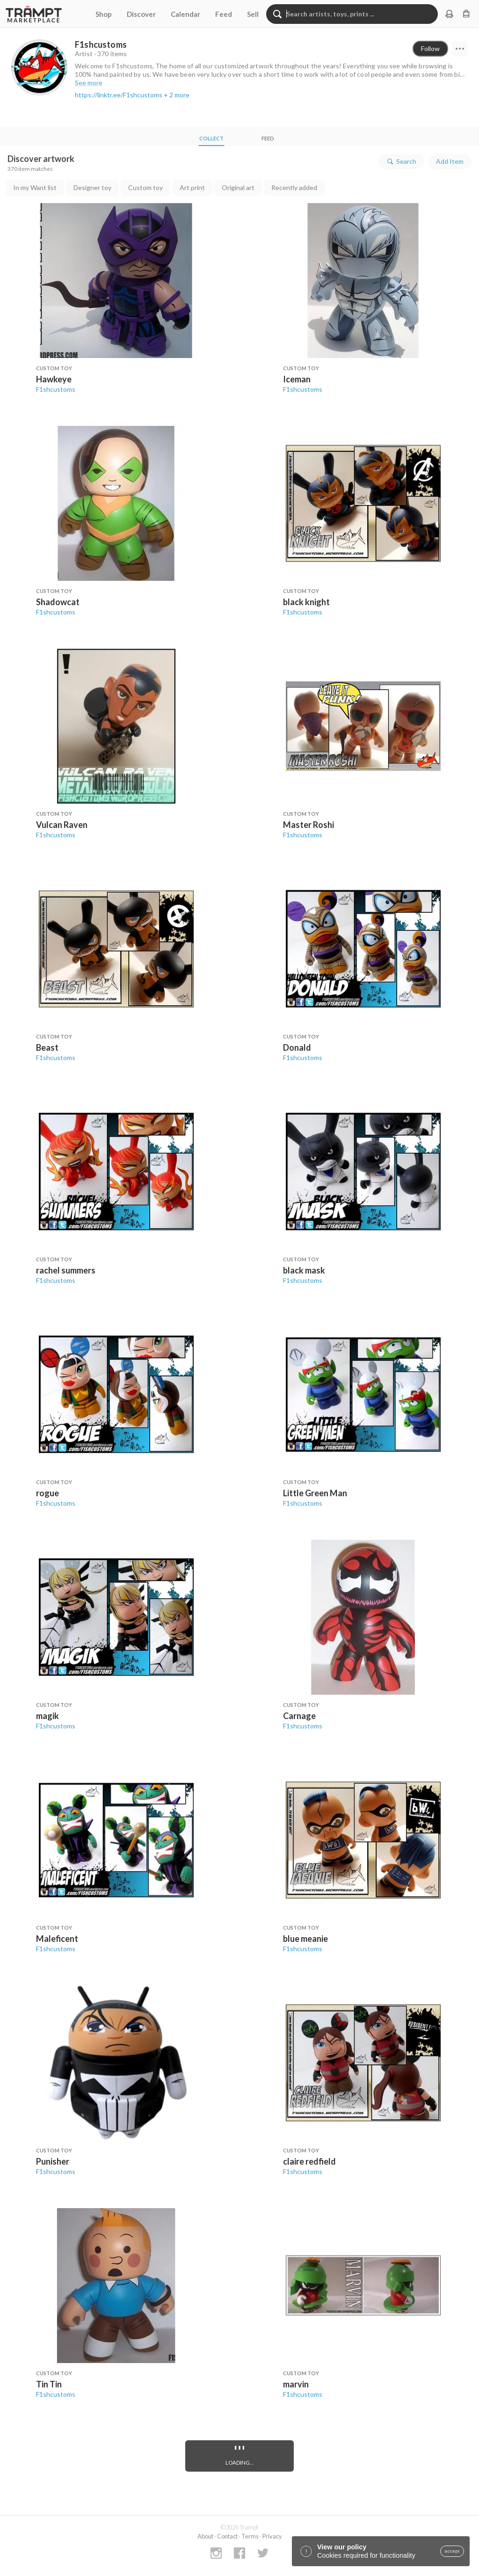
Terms (250, 2536)
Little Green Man (315, 1493)
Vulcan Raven (61, 825)
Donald (297, 1047)
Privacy (272, 2536)
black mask (304, 1270)
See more (88, 83)
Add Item (450, 161)
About (205, 2536)
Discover (141, 14)
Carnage (299, 1716)
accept (452, 2551)
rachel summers (65, 1270)
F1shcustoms (55, 389)
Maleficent (57, 1938)
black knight (306, 602)
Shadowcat (58, 602)
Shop (103, 14)
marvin (296, 2384)
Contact (227, 2536)
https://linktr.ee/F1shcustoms (118, 95)
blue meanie (305, 1938)
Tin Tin (49, 2384)
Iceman (297, 379)
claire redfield (309, 2161)
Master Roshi (308, 825)
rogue (47, 1493)
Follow (430, 48)
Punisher (52, 2161)
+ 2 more (176, 95)
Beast (47, 1047)
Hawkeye (54, 379)
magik (47, 1716)
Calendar (185, 14)
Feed (223, 14)
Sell (253, 14)
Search (401, 161)
